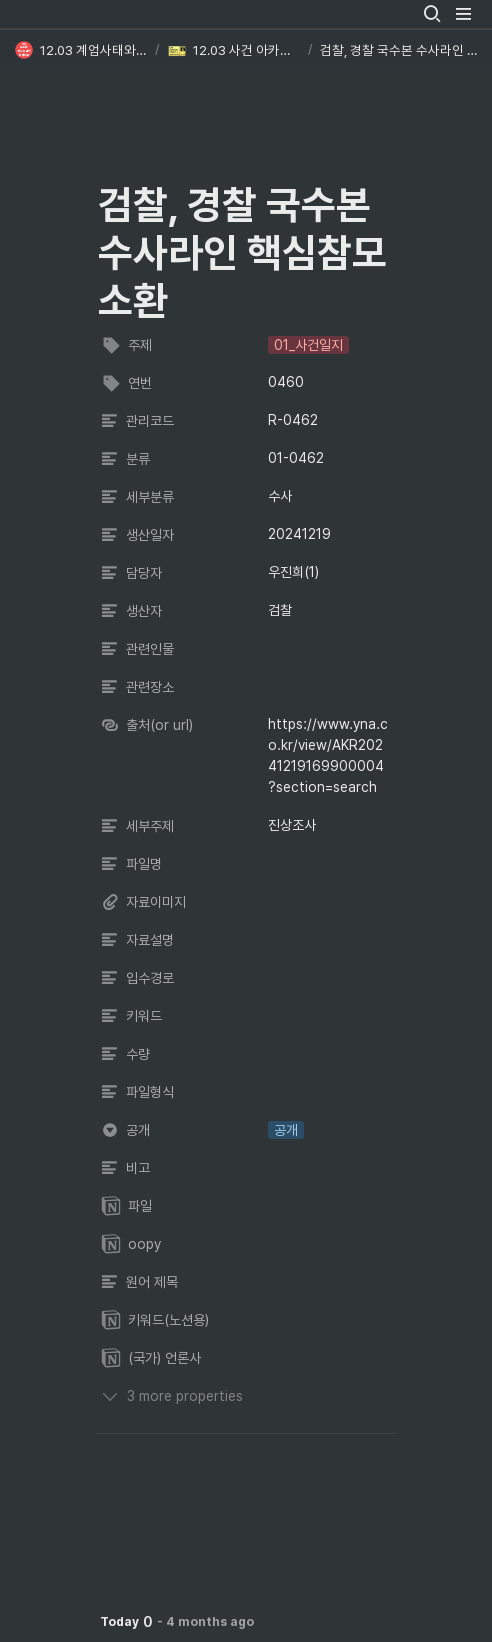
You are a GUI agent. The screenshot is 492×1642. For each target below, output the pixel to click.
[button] (432, 14)
